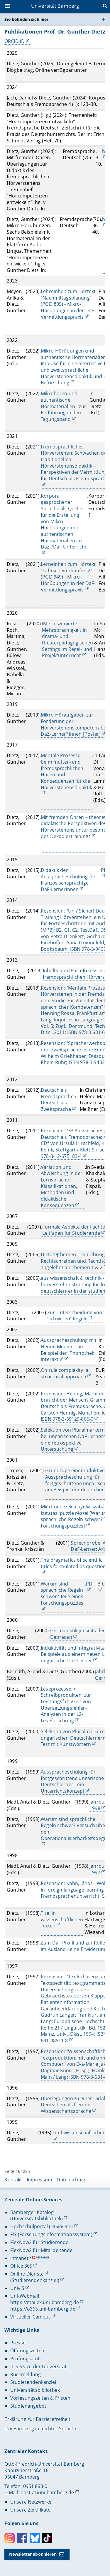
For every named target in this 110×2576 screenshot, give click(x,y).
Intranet (19, 2258)
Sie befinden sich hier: (27, 19)
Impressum (39, 2179)
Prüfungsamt (25, 2358)
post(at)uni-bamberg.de (47, 2492)
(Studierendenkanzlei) (34, 2280)
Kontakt (13, 2179)
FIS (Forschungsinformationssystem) (51, 2234)
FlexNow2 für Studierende (39, 2242)
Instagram (9, 2538)
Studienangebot (28, 2406)
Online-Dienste (27, 2274)
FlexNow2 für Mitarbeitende (41, 2250)
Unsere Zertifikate (30, 2510)
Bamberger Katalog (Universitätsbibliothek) (36, 2215)
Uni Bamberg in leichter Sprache (40, 2428)
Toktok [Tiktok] (47, 2538)
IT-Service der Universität (38, 2366)
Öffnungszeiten (27, 2350)
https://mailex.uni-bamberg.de (44, 2302)
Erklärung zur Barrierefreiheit (37, 2419)
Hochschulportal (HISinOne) (41, 2226)
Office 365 (21, 2266)
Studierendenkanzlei (33, 2382)
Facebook (22, 2538)
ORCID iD (14, 41)
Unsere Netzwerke (30, 2502)
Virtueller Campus (30, 2317)
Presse (18, 2342)
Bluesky (35, 2538)
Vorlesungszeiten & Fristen (40, 2398)
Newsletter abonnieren (33, 2554)
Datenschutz (71, 2179)
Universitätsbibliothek (35, 2390)
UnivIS (17, 2288)
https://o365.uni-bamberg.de (42, 2309)
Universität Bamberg (55, 5)
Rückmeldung (25, 2374)
